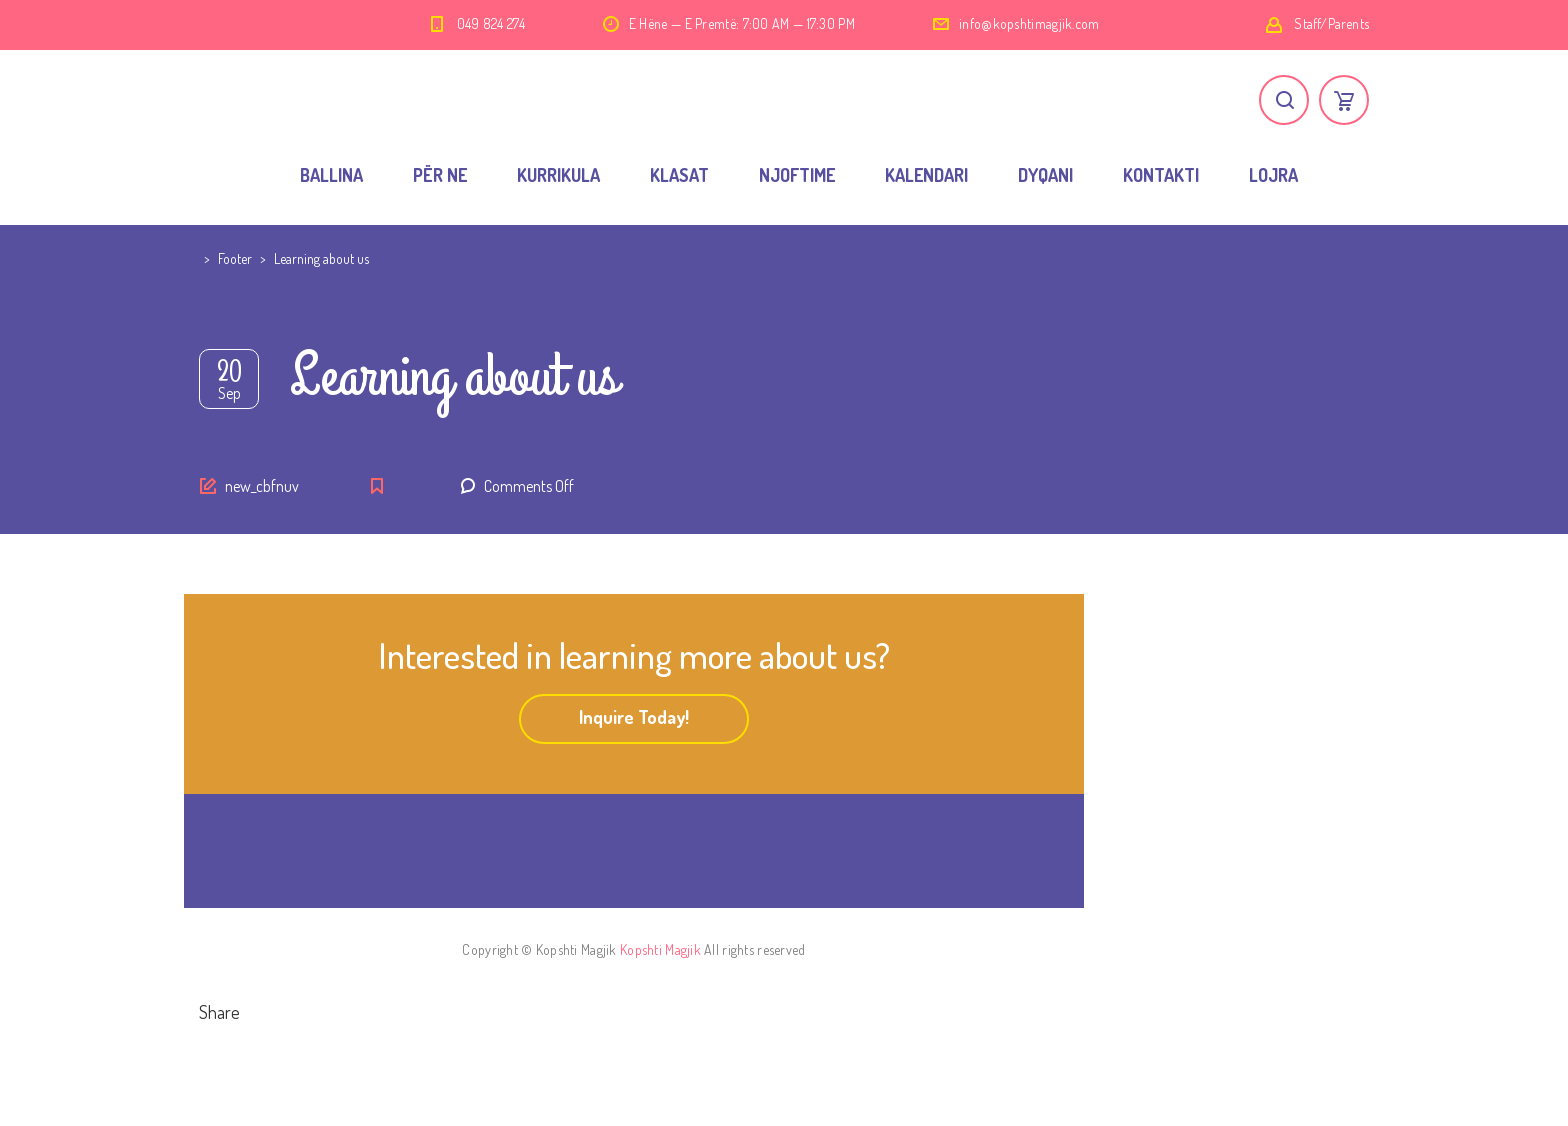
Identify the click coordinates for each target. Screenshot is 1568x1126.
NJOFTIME (797, 175)
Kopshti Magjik (660, 949)
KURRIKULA (558, 175)
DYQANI (1045, 175)
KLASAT (679, 175)
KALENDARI (926, 175)
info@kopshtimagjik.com (1029, 23)
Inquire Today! (634, 717)
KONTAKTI (1161, 175)
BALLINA (331, 175)
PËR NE (440, 175)
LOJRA (1273, 175)
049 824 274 (491, 23)
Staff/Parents (1331, 23)
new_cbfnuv (262, 486)
